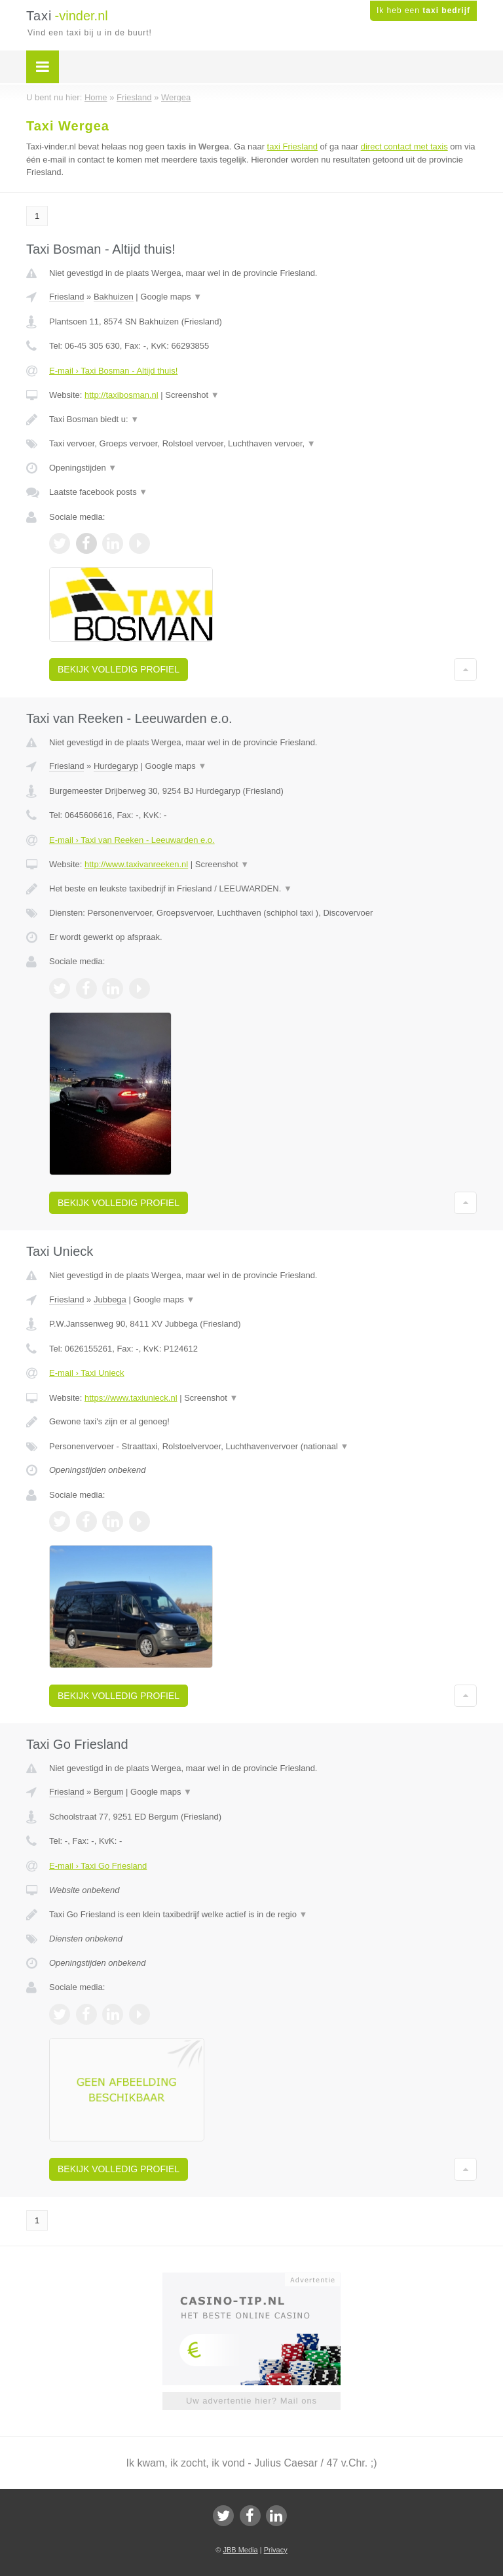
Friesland (66, 297)
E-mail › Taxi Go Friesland (98, 1866)
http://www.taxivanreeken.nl (136, 864)
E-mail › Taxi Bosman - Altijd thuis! (113, 371)
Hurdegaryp (116, 766)
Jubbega (110, 1299)
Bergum (109, 1792)
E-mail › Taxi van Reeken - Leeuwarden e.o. (132, 840)
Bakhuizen (114, 297)
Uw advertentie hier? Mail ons (251, 2401)
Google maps (171, 297)
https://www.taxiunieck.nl (130, 1398)
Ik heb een (423, 10)
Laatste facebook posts (98, 492)
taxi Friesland (292, 146)
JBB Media (240, 2550)
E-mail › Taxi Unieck (86, 1373)
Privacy (276, 2550)
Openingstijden (83, 468)
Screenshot (192, 395)
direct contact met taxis (404, 146)
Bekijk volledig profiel (118, 669)
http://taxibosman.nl (121, 395)
